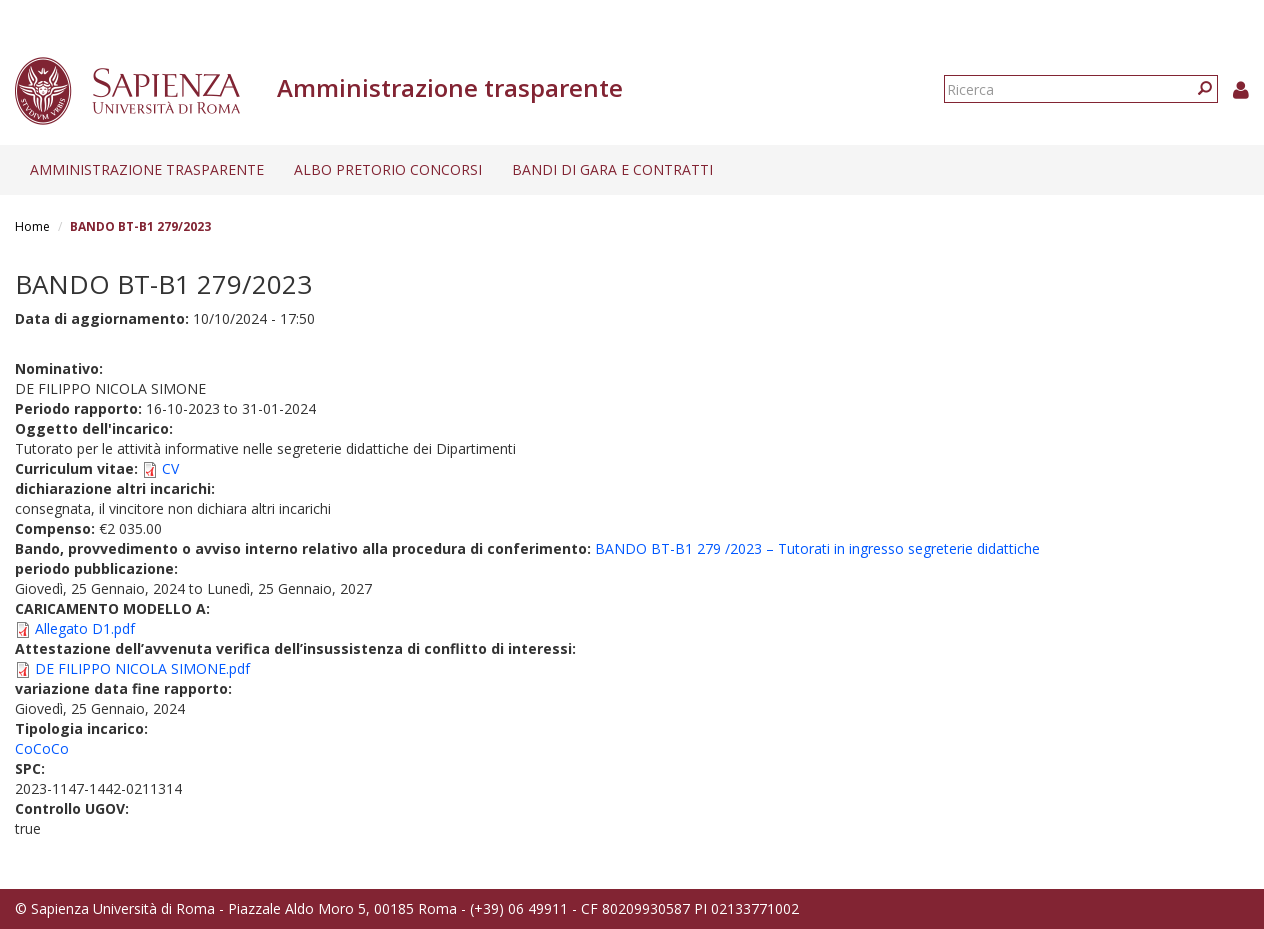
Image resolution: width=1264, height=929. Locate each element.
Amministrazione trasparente (147, 169)
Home (32, 226)
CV (170, 468)
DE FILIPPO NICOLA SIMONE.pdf (142, 668)
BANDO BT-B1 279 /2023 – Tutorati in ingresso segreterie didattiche (817, 548)
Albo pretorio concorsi (388, 169)
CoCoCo (42, 748)
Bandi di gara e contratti (612, 169)
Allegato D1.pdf (85, 628)
